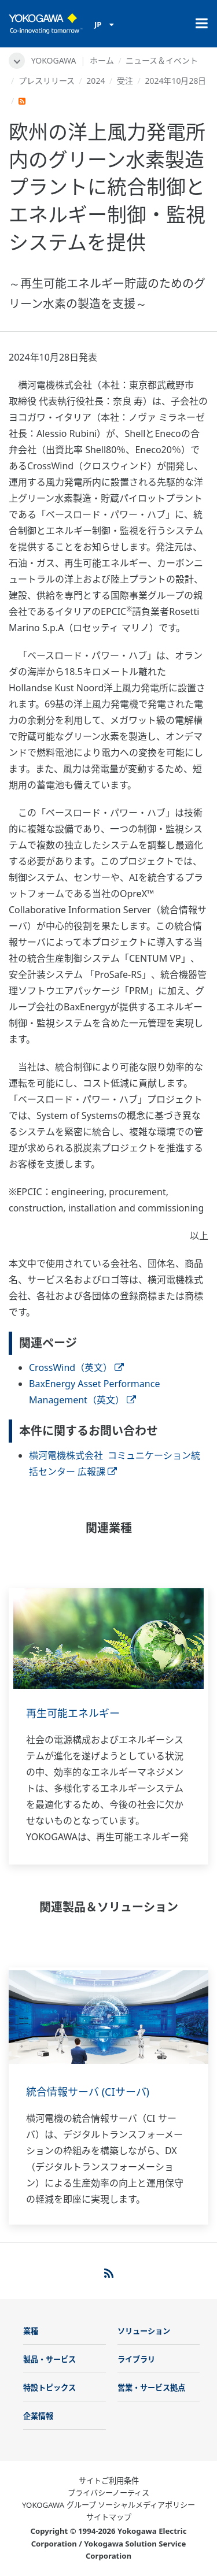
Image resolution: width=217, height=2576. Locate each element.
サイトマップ (108, 2517)
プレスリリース (47, 80)
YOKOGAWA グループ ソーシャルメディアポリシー (108, 2505)
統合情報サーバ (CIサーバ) (87, 2092)
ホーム (102, 60)
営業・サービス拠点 (151, 2387)
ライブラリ (136, 2359)
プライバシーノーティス (108, 2493)
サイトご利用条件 (109, 2480)
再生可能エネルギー (73, 1713)
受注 (125, 80)
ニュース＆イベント (162, 60)
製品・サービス (49, 2359)
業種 (30, 2331)
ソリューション (143, 2331)
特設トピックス (49, 2387)
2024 (95, 80)
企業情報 (38, 2416)
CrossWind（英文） (76, 1367)
